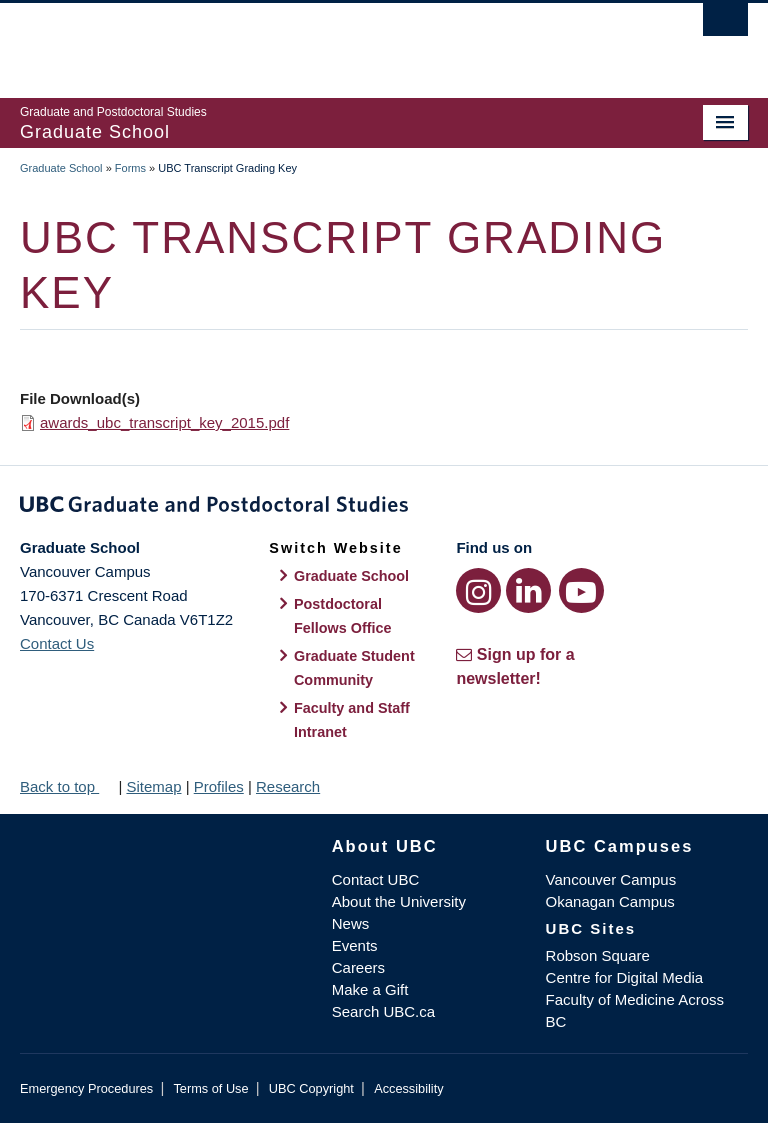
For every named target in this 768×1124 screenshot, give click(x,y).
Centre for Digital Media (625, 977)
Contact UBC (376, 879)
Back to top (67, 786)
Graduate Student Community (354, 668)
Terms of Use (210, 1088)
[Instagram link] (478, 590)
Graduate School (61, 168)
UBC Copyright (311, 1088)
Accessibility (408, 1088)
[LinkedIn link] (528, 590)
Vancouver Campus (611, 879)
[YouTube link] (581, 590)
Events (355, 945)
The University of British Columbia (329, 41)
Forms (130, 168)
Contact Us (57, 643)
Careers (358, 967)
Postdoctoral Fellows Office (343, 616)
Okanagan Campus (610, 901)
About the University (399, 901)
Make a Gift (370, 989)
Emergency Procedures (86, 1088)
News (351, 923)
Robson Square (598, 955)
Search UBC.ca (383, 1011)
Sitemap (153, 786)
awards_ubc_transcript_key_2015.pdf (164, 422)
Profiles (219, 786)
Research (288, 786)
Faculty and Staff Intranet (352, 720)
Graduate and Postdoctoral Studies (384, 508)
